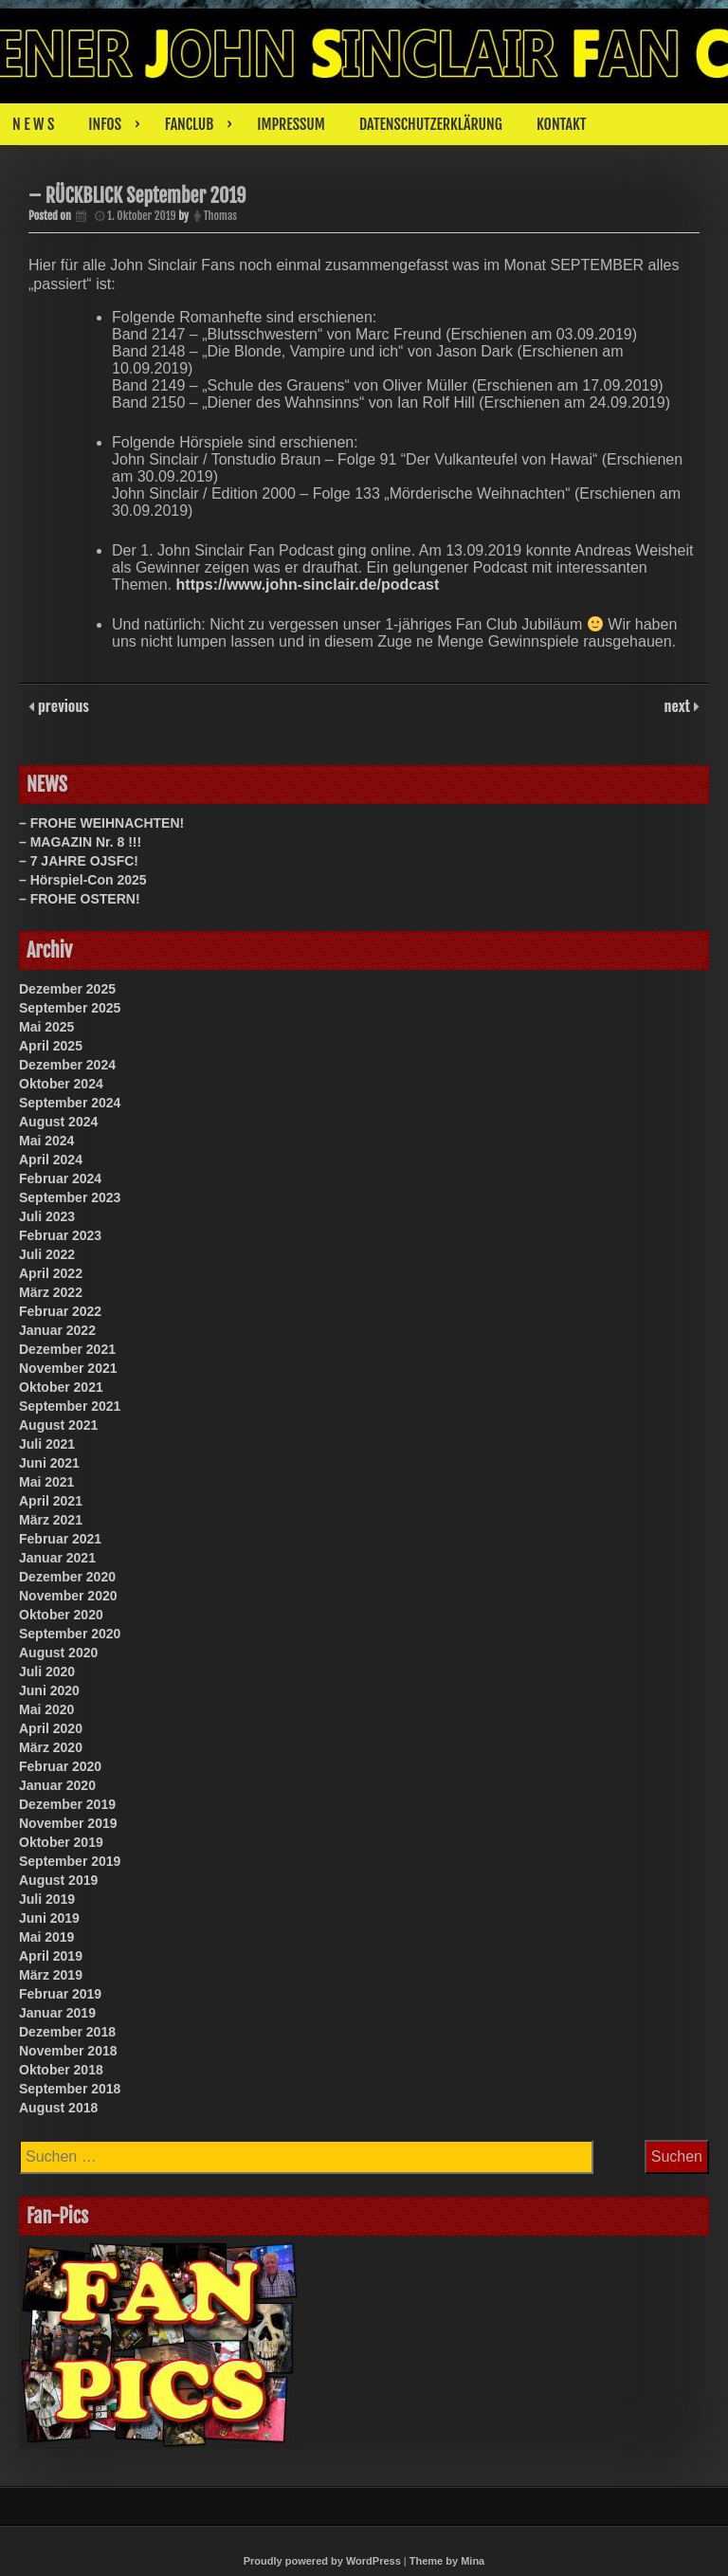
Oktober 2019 (61, 1842)
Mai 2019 (46, 1937)
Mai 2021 (46, 1481)
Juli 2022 (47, 1254)
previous (61, 705)
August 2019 (58, 1880)
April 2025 (50, 1045)
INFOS (104, 124)
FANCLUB (189, 124)
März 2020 (50, 1747)
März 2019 (50, 1974)
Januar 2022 (57, 1330)
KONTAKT (562, 124)
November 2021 (68, 1368)
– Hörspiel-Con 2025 (83, 879)
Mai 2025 (46, 1026)
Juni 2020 (49, 1690)
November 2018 (68, 2050)
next (679, 705)
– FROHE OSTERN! (79, 898)
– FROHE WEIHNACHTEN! (101, 823)
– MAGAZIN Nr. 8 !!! (80, 842)
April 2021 (50, 1500)
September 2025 (69, 1007)
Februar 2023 (60, 1235)
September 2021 (69, 1406)
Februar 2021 (60, 1538)
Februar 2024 (60, 1178)
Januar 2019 (57, 2012)
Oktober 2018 (61, 2069)
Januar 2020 (57, 1785)
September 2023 (69, 1197)
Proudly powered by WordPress (322, 2561)
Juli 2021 (47, 1444)
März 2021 (50, 1519)
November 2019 (68, 1823)
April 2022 (50, 1273)
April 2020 (50, 1728)
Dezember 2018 (67, 2031)
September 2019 (69, 1861)
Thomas (220, 216)
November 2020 (68, 1595)
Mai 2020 (46, 1709)
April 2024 (50, 1159)
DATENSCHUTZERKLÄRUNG (430, 124)
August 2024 (58, 1121)
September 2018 (69, 2088)
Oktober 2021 (61, 1387)
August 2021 (58, 1425)
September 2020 (69, 1633)
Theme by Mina (447, 2561)
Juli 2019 (47, 1899)
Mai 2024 (46, 1140)
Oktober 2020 (61, 1614)
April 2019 (50, 1956)
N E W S (33, 124)
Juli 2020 (47, 1671)
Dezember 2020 (67, 1576)
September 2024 (69, 1102)
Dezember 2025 (67, 988)
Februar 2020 (60, 1766)
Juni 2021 (49, 1463)
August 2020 (58, 1652)
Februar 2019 (60, 1993)
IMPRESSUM (291, 124)
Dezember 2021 (67, 1349)
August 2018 (58, 2107)
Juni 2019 (49, 1918)
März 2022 (50, 1292)
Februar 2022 (60, 1311)
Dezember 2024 (67, 1064)
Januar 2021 (57, 1557)
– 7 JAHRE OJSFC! (78, 860)
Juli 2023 (47, 1216)
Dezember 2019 (67, 1804)
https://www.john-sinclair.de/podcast (308, 584)
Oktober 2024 (61, 1083)
